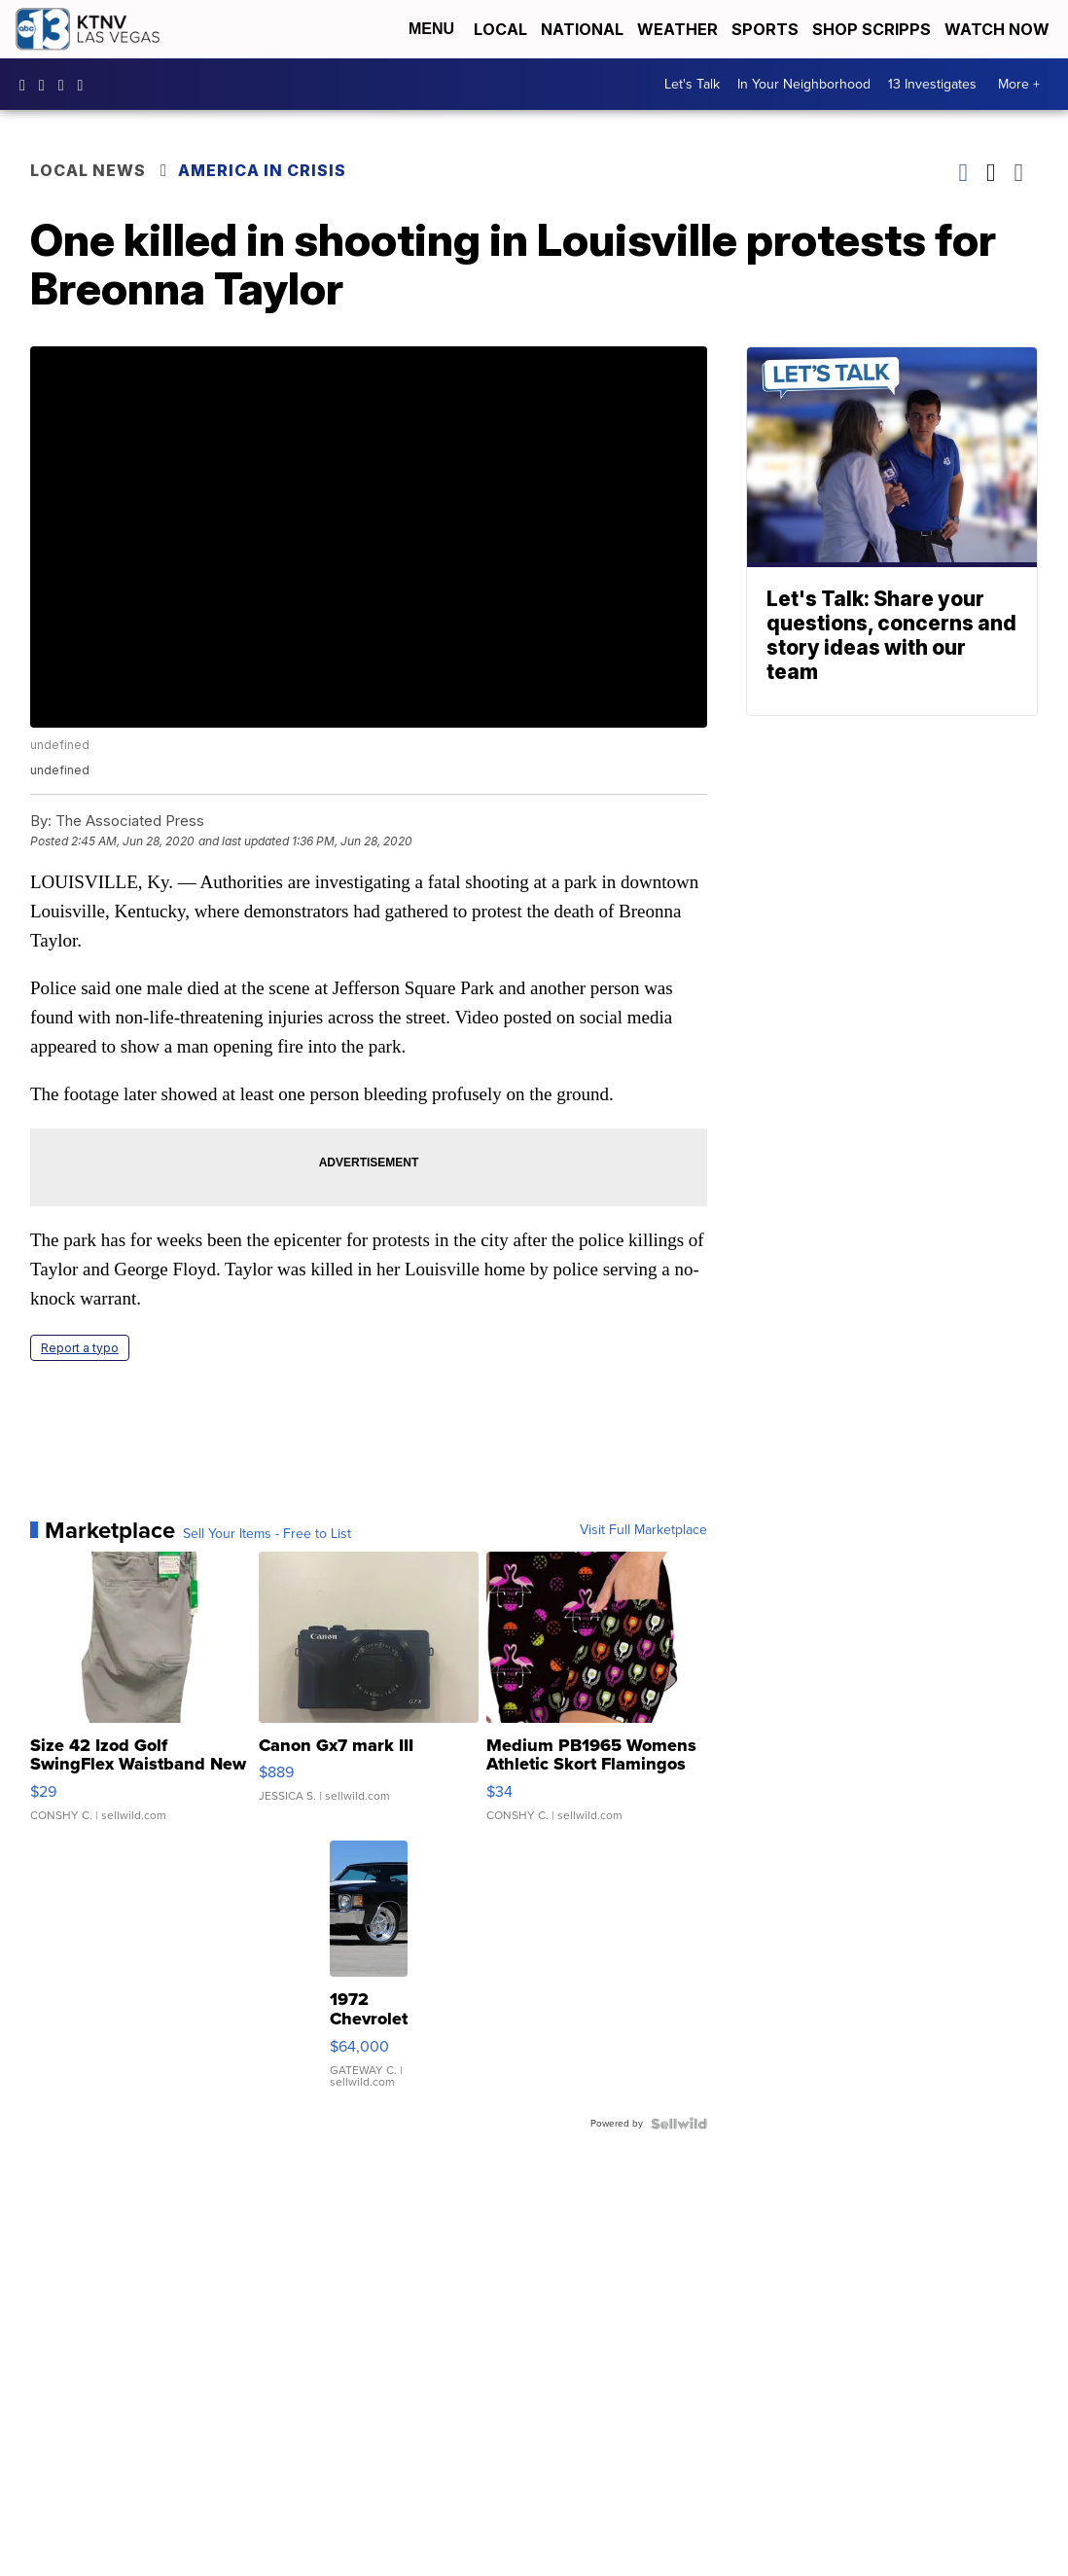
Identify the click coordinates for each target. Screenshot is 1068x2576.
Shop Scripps (871, 29)
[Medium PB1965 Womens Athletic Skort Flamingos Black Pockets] (596, 1697)
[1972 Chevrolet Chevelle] (369, 1974)
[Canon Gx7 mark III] (369, 1697)
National (582, 29)
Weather (677, 29)
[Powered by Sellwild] (679, 2123)
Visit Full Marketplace (643, 1530)
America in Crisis (262, 170)
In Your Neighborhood (804, 84)
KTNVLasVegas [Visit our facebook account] (27, 84)
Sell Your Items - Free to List (267, 1534)
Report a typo (80, 1348)
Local (500, 29)
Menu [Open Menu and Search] (431, 28)
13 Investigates (932, 84)
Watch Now (998, 29)
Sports (765, 29)
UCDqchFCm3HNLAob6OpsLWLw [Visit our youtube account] (85, 84)
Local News (88, 170)
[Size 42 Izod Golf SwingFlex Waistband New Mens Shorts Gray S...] (140, 1697)
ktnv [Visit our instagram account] (46, 84)
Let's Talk (692, 84)
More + (1019, 84)
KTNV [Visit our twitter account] (66, 84)
